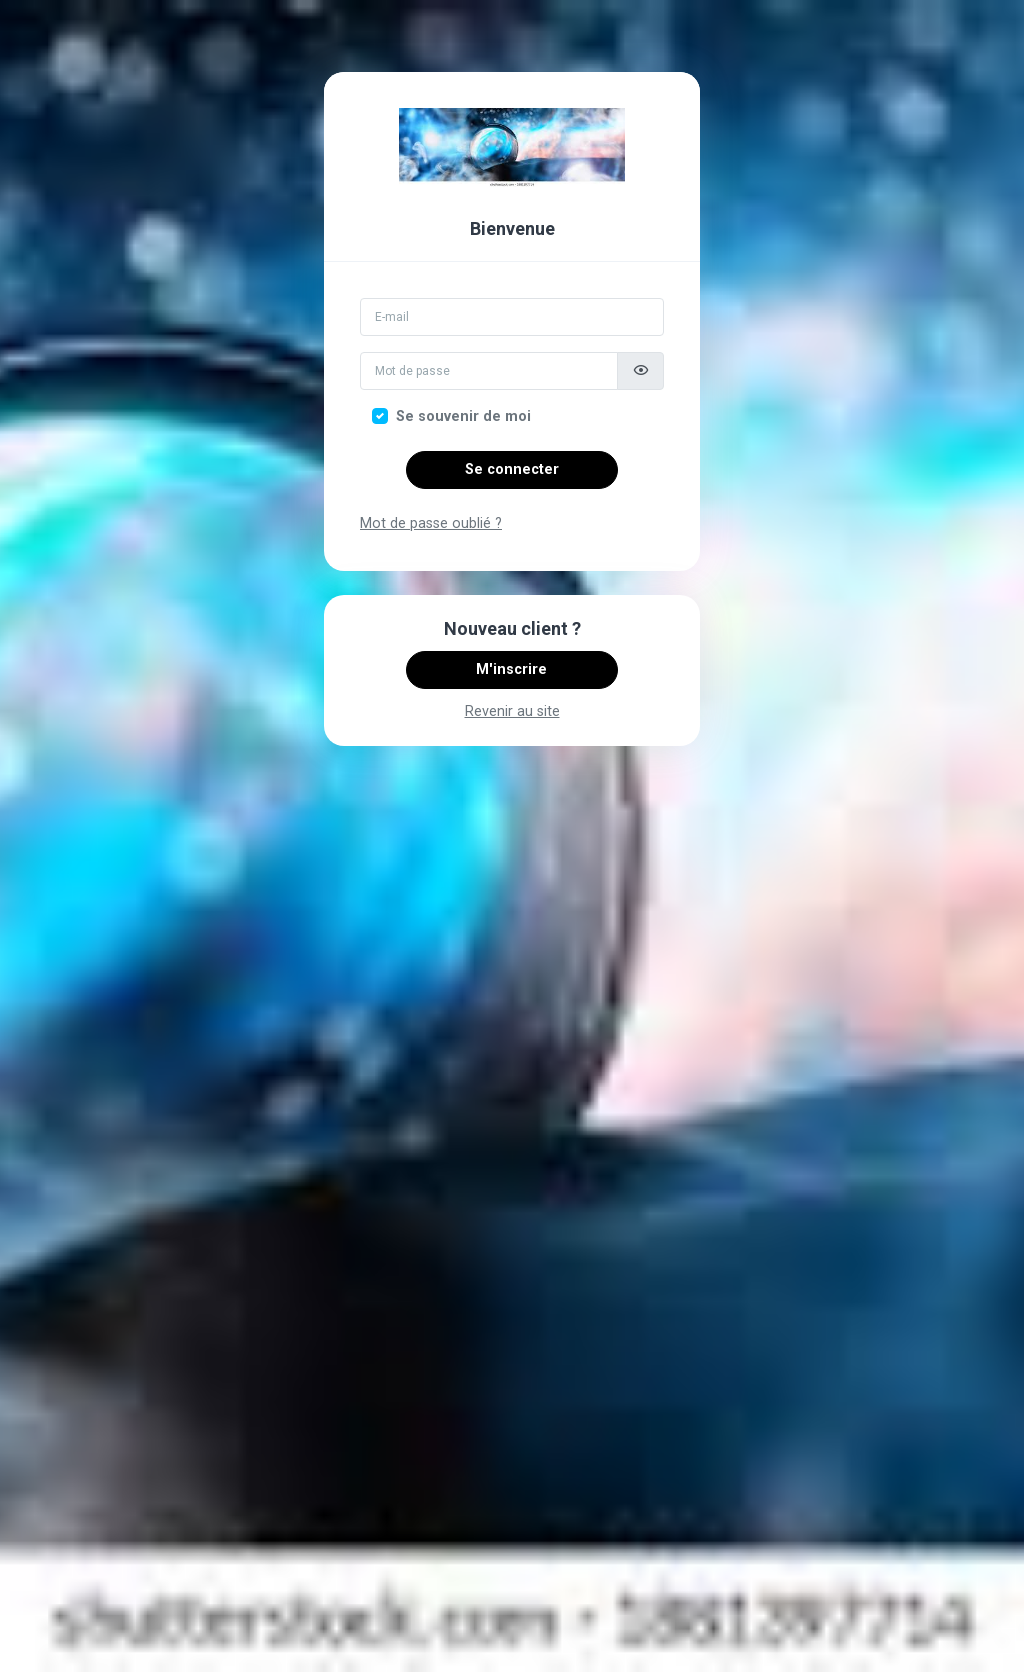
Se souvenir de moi (463, 416)
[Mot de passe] (489, 371)
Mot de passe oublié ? (431, 523)
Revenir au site (512, 711)
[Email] (512, 317)
